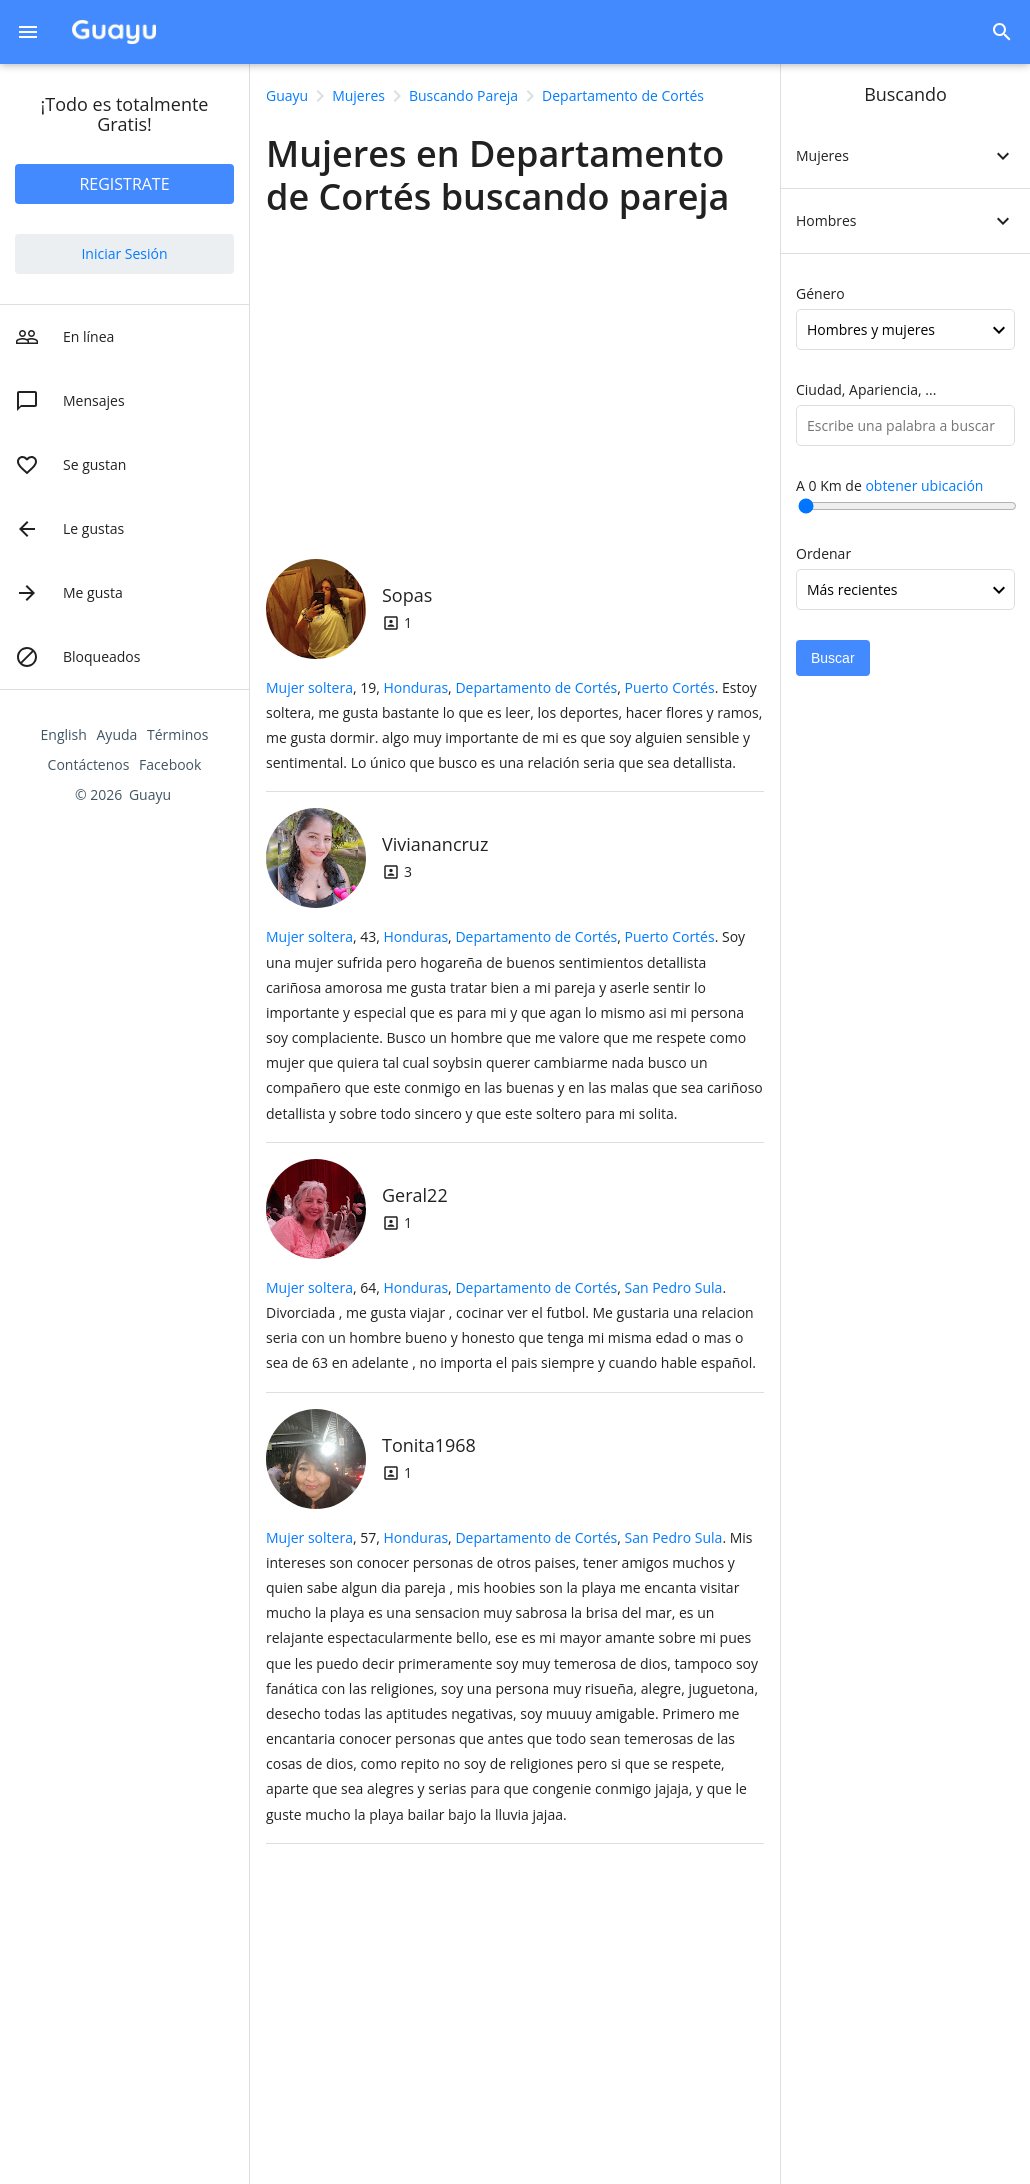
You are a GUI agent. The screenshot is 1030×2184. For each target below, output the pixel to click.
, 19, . (514, 725)
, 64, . (511, 1325)
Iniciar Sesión (124, 253)
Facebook (170, 764)
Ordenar (823, 553)
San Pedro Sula (674, 1287)
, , (548, 687)
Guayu (150, 794)
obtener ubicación (924, 485)
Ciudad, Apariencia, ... (866, 389)
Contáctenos (89, 764)
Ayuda (117, 734)
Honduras (415, 687)
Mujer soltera (309, 687)
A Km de (889, 485)
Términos (177, 734)
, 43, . (514, 1024)
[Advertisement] (515, 383)
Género (820, 293)
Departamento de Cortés (536, 687)
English (64, 734)
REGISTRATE (124, 184)
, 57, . (512, 1676)
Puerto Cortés (670, 687)
